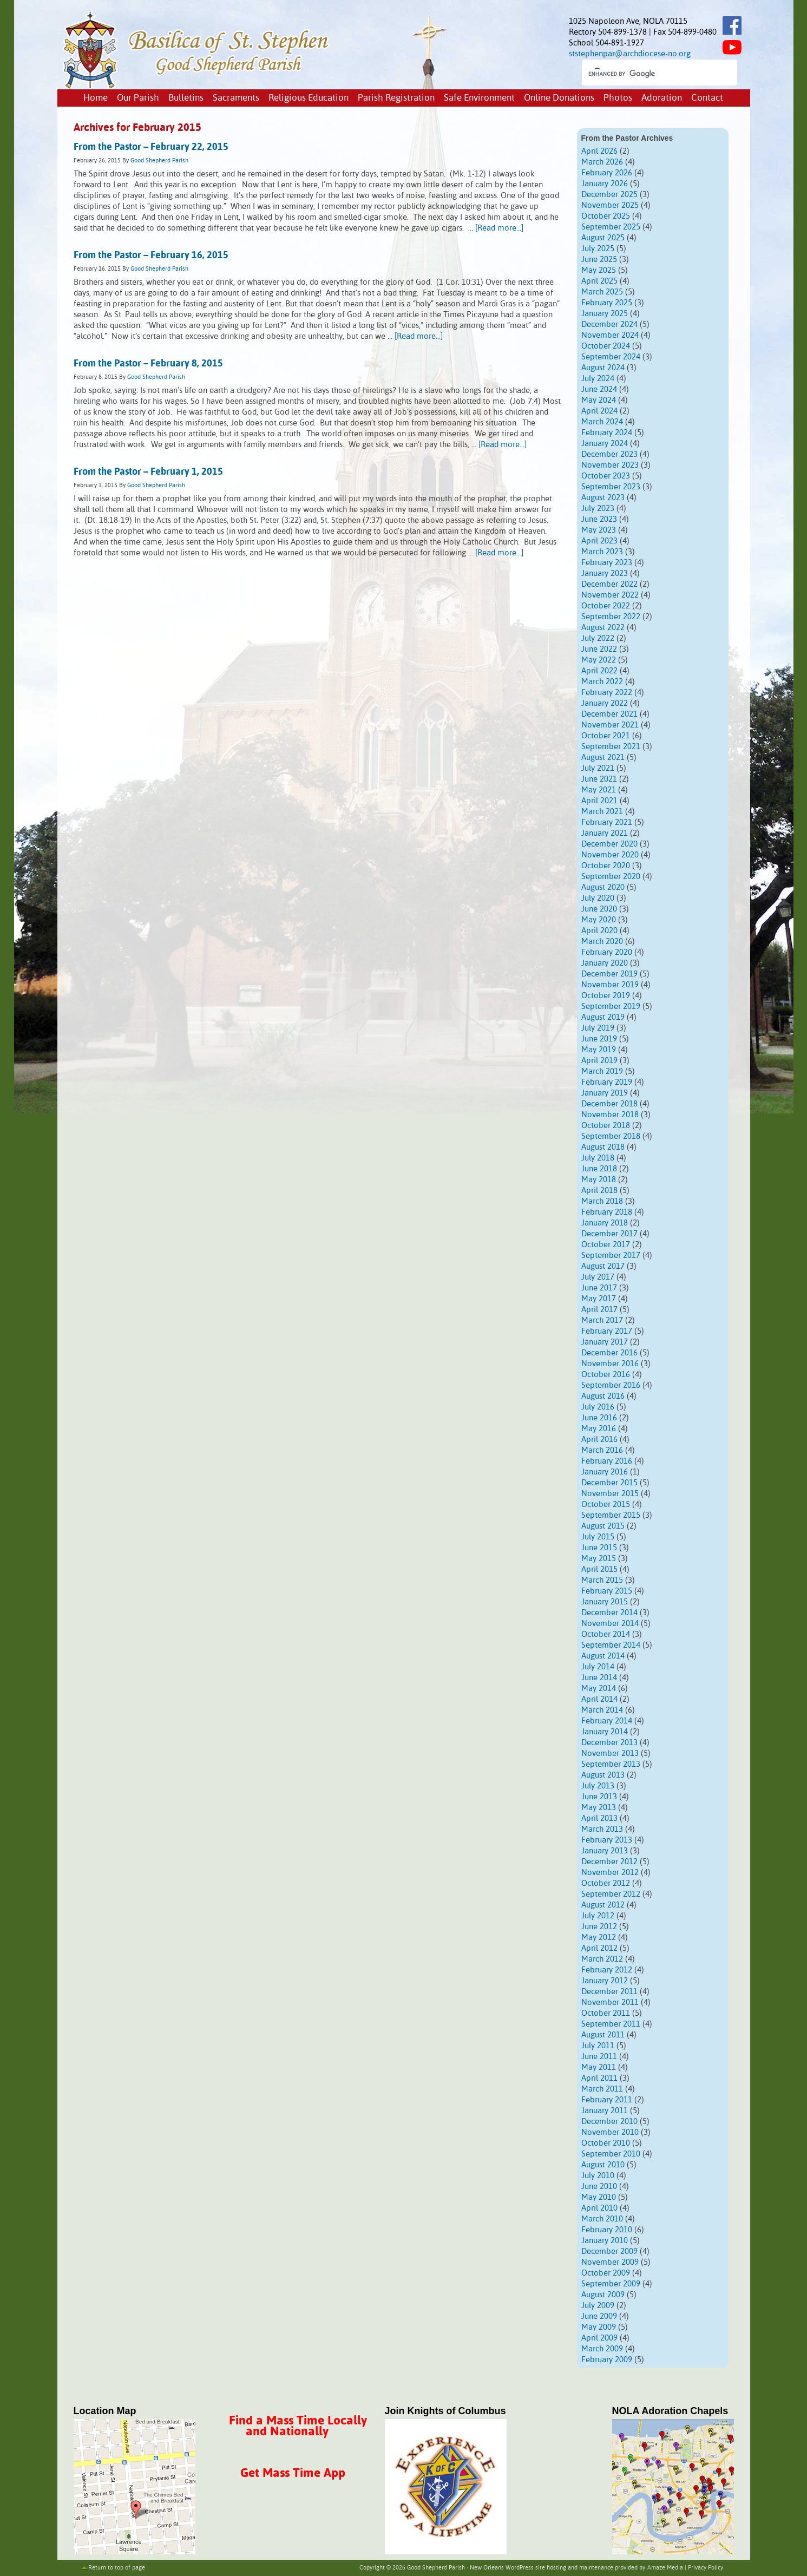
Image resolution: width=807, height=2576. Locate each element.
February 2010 (606, 2230)
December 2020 (609, 844)
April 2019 (599, 1061)
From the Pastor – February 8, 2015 (148, 364)
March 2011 (602, 2089)
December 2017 (609, 1234)
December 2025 (609, 195)
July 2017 (597, 1277)
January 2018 (604, 1223)
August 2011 (603, 2035)
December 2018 (609, 1104)
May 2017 (598, 1299)
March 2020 (602, 942)
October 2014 (605, 1634)
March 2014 (602, 1710)
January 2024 (604, 444)
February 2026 (606, 173)
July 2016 (597, 1407)
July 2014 (597, 1667)
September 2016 (610, 1385)
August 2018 (603, 1147)
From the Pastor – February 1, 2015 (148, 472)
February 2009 (606, 2360)
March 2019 (602, 1071)
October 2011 (605, 2013)
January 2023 (604, 573)
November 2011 (610, 2002)
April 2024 (599, 411)
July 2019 (597, 1028)
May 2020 (598, 920)
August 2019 (603, 1017)
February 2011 (606, 2100)
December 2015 (609, 1483)
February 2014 (606, 1721)
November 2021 (610, 725)
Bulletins (186, 98)
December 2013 (609, 1743)
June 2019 (599, 1039)
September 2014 (610, 1645)
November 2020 (610, 855)
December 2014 (609, 1613)
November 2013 (610, 1753)
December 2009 (609, 2251)
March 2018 (602, 1201)
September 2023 (610, 487)
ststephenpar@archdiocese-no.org (630, 54)
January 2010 (604, 2241)
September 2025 (610, 227)
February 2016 (606, 1461)
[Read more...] (499, 228)
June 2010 (599, 2186)
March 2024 (602, 422)
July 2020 (597, 898)
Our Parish (138, 98)
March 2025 (602, 292)
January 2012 (604, 1981)
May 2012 (598, 1937)
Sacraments (236, 98)
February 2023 (606, 563)
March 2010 (602, 2219)
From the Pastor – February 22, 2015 (151, 147)
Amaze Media (665, 2568)
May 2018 (598, 1180)
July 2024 (597, 379)
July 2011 (597, 2046)
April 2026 (599, 151)
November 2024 (610, 335)
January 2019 (604, 1093)
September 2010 (610, 2154)
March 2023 (602, 552)
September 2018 (610, 1136)
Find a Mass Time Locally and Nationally (298, 2426)
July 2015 (597, 1537)
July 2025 (597, 249)
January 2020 (604, 963)
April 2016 (599, 1440)
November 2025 (610, 205)
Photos (617, 98)
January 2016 (604, 1472)
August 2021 (603, 757)
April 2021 (599, 801)
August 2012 (603, 1905)
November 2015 (610, 1494)
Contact (707, 98)
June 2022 (599, 649)
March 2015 (602, 1580)
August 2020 (603, 887)
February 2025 (606, 303)
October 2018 (605, 1126)
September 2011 (610, 2024)
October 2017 (605, 1245)
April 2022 (599, 671)
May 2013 (598, 1808)
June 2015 (599, 1548)
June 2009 (599, 2316)
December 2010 (609, 2122)
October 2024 (605, 346)
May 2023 (598, 530)
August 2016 (603, 1396)
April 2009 (599, 2338)
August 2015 (603, 1526)
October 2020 (605, 866)
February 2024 (606, 433)
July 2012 (597, 1916)
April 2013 (599, 1818)
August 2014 (603, 1656)
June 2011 (599, 2057)
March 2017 (602, 1320)
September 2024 (610, 357)
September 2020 (610, 877)
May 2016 (598, 1429)
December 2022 (609, 584)
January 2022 (604, 703)
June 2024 (599, 389)
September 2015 (610, 1515)
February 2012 (606, 1970)
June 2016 (599, 1418)
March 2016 (602, 1450)
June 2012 (599, 1927)
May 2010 (598, 2197)
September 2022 (610, 617)
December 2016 (609, 1353)
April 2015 (599, 1569)
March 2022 (602, 682)
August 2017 (603, 1266)
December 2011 (609, 1992)
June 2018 (599, 1169)
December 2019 (609, 974)
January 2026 (604, 184)
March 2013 (602, 1829)
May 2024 (598, 400)
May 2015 (598, 1559)
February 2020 (606, 952)
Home (95, 98)
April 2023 (599, 541)
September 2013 (610, 1764)
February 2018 (606, 1212)
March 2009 (602, 2349)
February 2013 (606, 1840)
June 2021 (599, 779)
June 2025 (599, 259)
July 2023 (597, 508)
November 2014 (610, 1624)
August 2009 (603, 2295)
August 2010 (603, 2165)
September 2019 (610, 1006)
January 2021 (604, 833)
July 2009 (597, 2306)
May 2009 (598, 2327)
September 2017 (610, 1255)
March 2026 (602, 162)
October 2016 (605, 1375)
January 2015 (604, 1602)
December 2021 (609, 714)
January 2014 (604, 1732)
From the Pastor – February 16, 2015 (151, 255)
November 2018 (610, 1115)
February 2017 (606, 1331)
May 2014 (598, 1688)
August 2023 (603, 498)
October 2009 (605, 2273)
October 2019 (605, 996)
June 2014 (599, 1678)
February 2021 (606, 822)
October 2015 (605, 1504)
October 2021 (605, 736)
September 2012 (610, 1894)
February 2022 (606, 693)
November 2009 (610, 2262)
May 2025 (598, 270)
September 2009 (610, 2284)
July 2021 (597, 768)
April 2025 (599, 281)
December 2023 (609, 454)
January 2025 (604, 314)
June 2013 (599, 1797)
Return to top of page (116, 2568)
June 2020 (599, 909)
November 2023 (610, 465)
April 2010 (599, 2208)
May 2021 (598, 790)
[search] (649, 73)
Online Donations (559, 98)
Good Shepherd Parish (159, 161)
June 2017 (599, 1288)
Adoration (661, 98)
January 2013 (604, 1851)
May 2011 (598, 2067)
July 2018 (597, 1158)
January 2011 (604, 2111)
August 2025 (603, 238)
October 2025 (605, 216)
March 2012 (602, 1959)
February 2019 (606, 1082)
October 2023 (605, 476)
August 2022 (603, 628)
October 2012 (605, 1883)
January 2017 (604, 1342)
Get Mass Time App (292, 2473)
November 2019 (610, 985)
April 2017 (599, 1310)
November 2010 (610, 2132)
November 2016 (610, 1364)
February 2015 (606, 1591)
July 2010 (597, 2176)
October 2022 (605, 606)
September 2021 (610, 747)
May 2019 (598, 1050)
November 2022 (610, 595)
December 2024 (609, 324)
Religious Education (308, 98)
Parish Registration (396, 98)
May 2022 (598, 660)
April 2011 (599, 2078)
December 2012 (609, 1862)
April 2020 (599, 931)
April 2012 (599, 1948)
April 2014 (599, 1699)
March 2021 (602, 812)
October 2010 (605, 2143)
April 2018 (599, 1191)
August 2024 (603, 368)
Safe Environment (479, 98)
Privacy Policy (705, 2568)
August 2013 (603, 1775)
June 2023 (599, 519)
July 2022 (597, 638)
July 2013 (597, 1786)
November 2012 (610, 1873)
